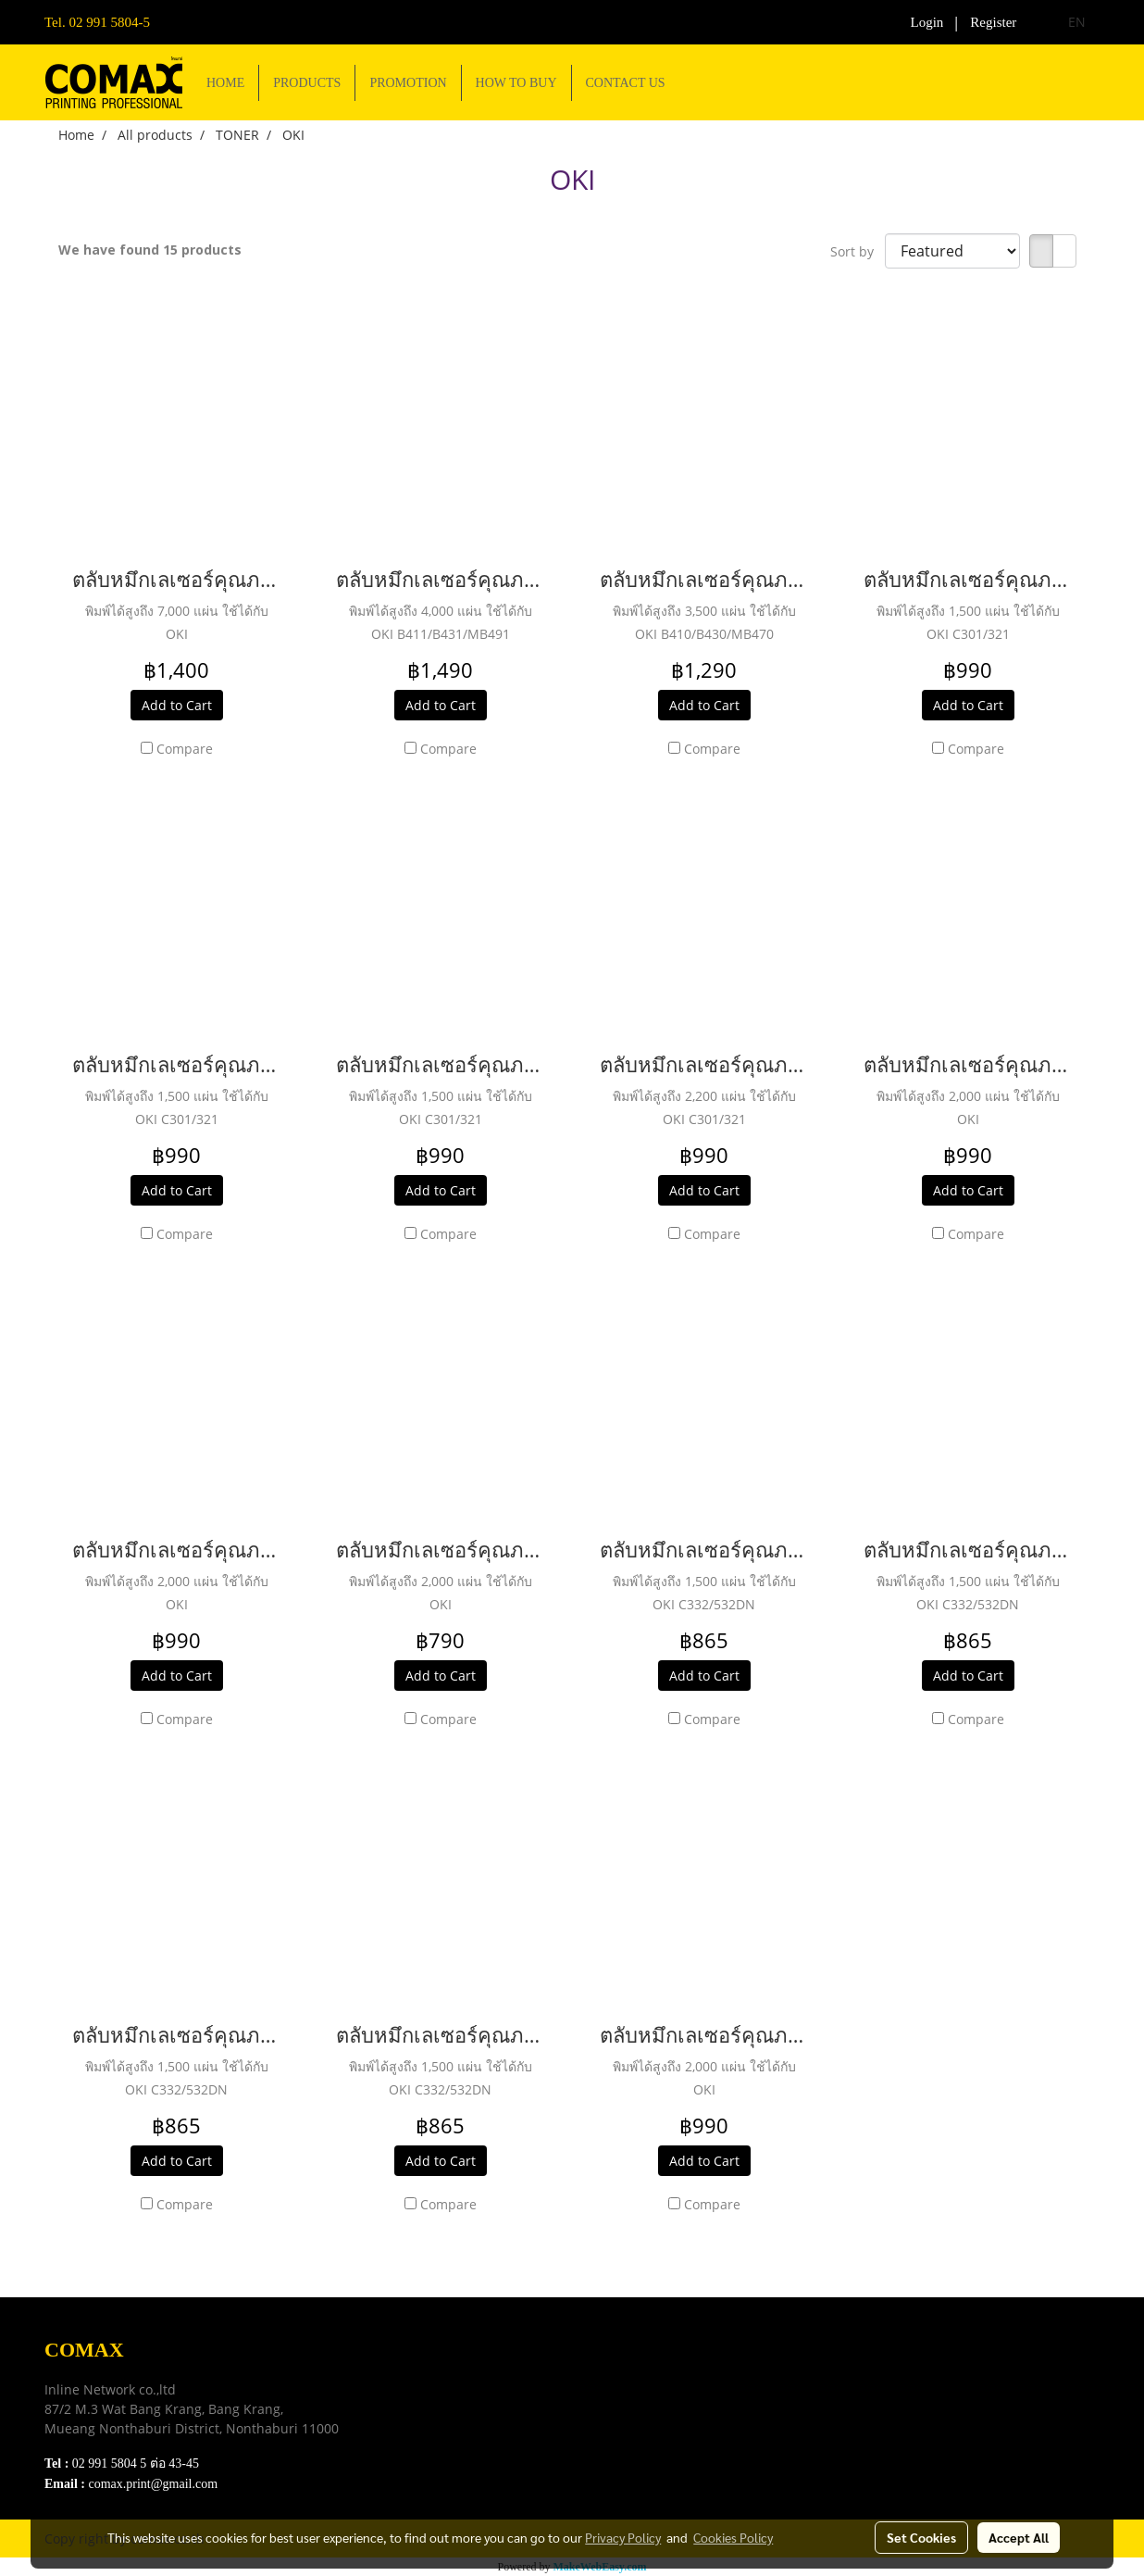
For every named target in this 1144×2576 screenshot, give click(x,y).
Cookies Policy (733, 2537)
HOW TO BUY (516, 83)
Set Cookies (921, 2537)
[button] (696, 82)
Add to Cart (177, 705)
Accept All (1019, 2537)
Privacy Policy (448, 2417)
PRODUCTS (307, 83)
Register (993, 22)
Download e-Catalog (466, 2371)
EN (1066, 22)
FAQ (419, 2440)
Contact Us (438, 2463)
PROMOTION (407, 83)
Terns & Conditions (463, 2394)
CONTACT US (625, 83)
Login (927, 22)
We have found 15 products (150, 249)
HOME (225, 83)
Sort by (857, 251)
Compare (184, 748)
